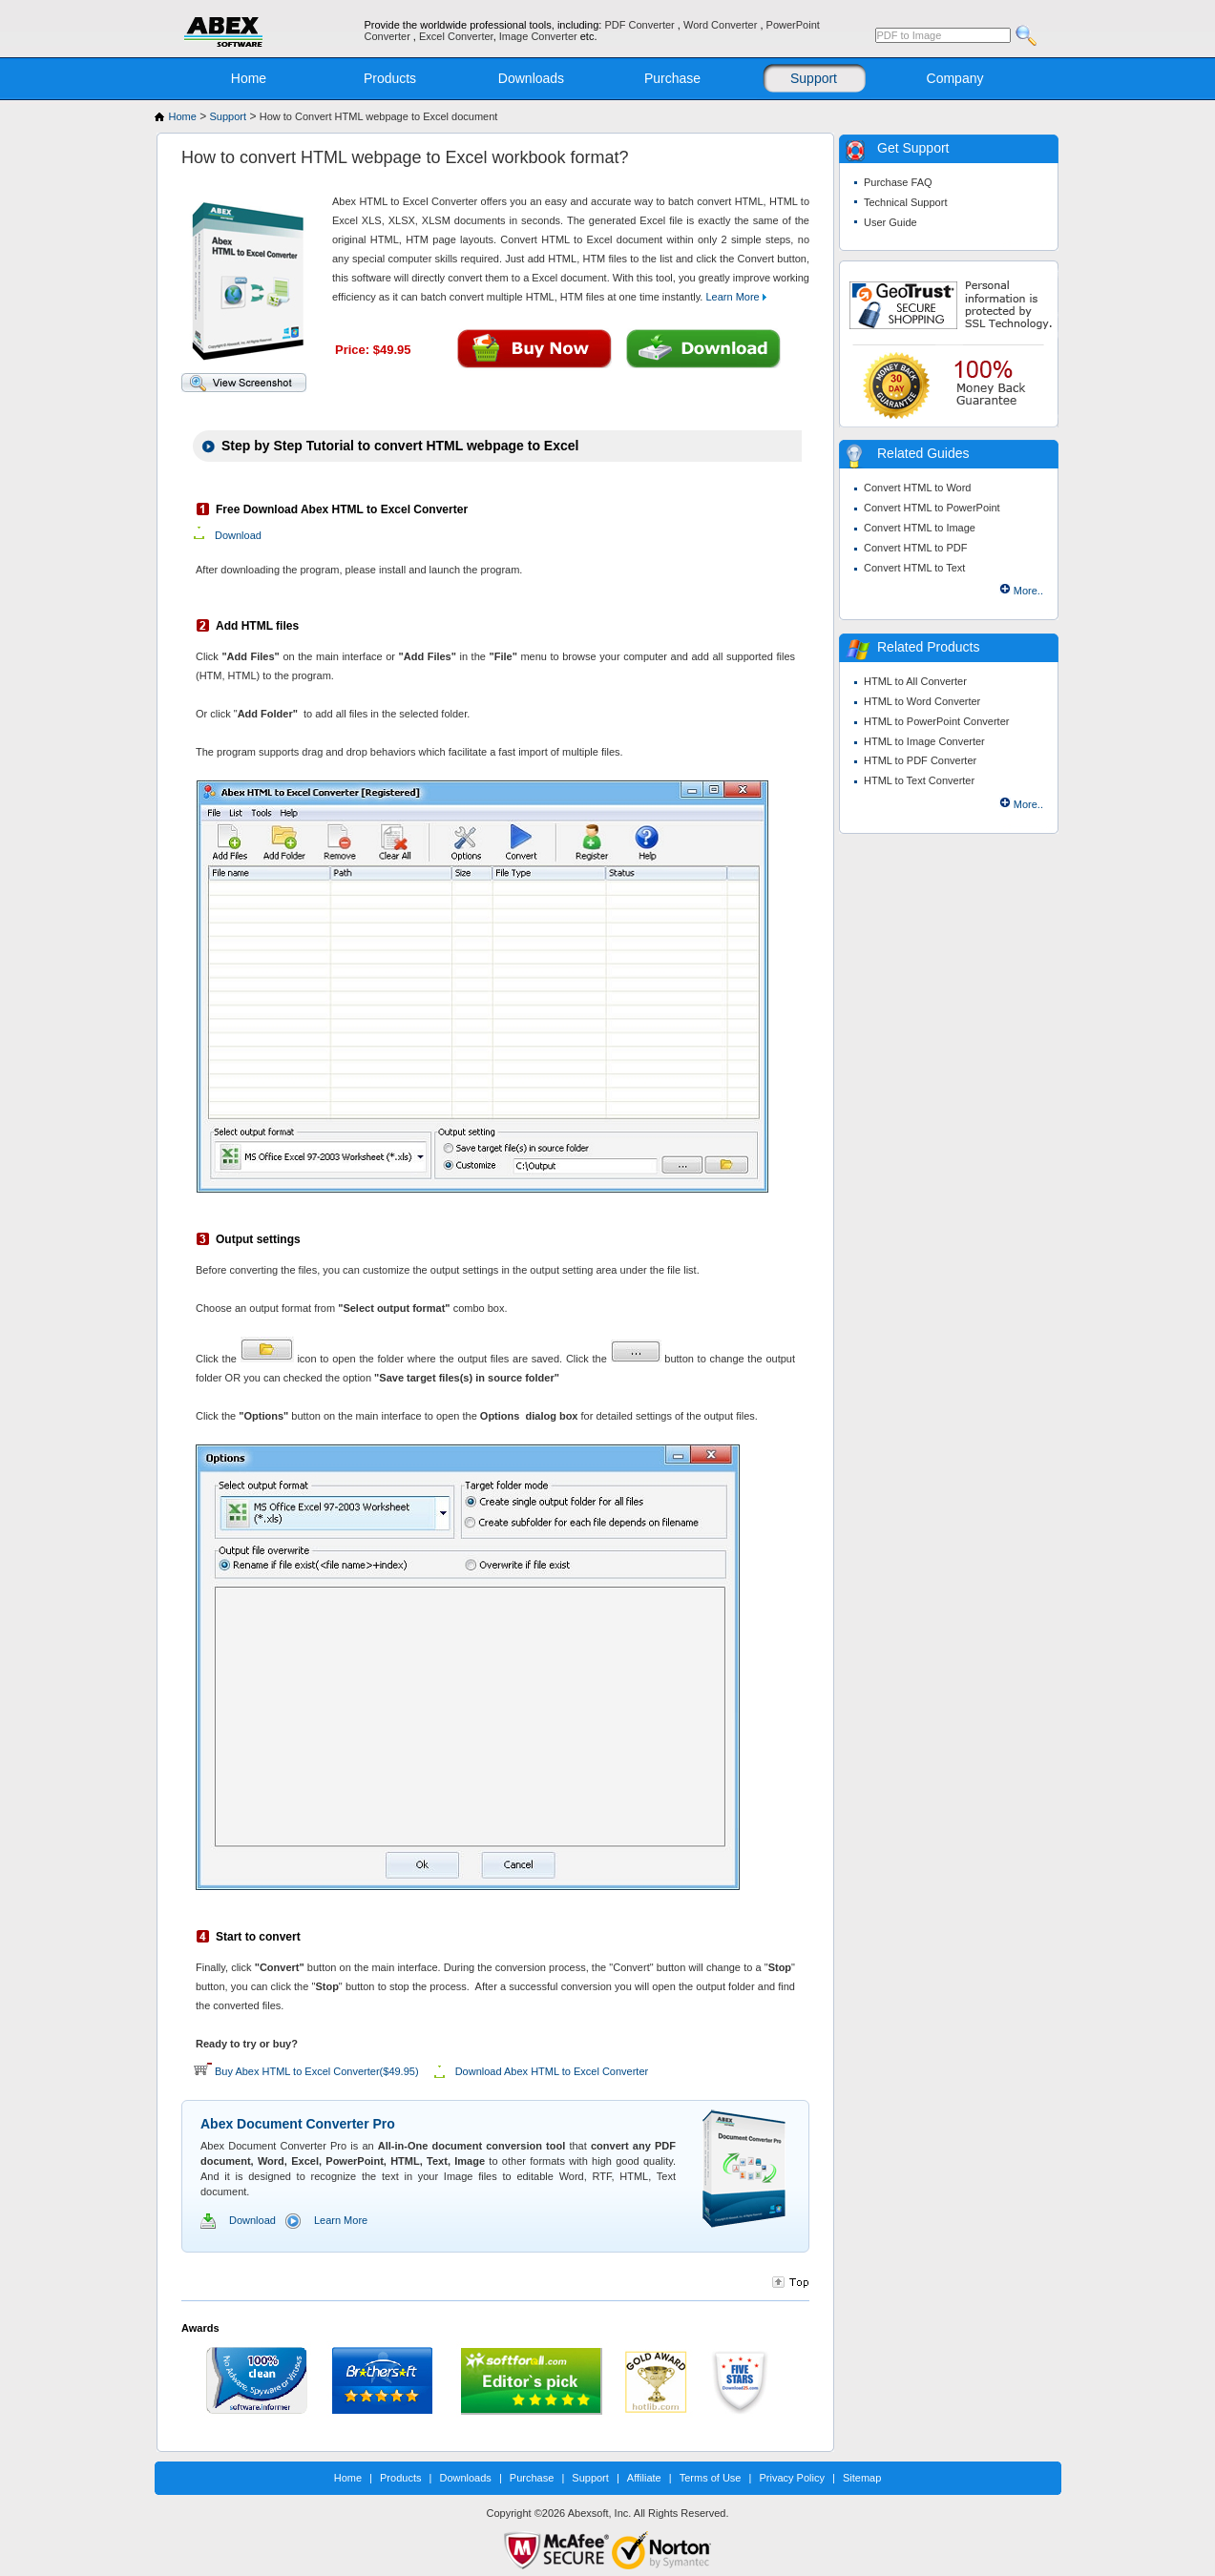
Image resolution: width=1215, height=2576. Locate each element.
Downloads (531, 78)
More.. (1028, 590)
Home (248, 78)
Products (390, 78)
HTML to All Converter (915, 681)
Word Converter (722, 25)
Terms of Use (711, 2477)
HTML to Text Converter (919, 780)
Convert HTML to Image (919, 527)
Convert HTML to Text (914, 567)
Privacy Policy (791, 2477)
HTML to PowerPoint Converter (936, 721)
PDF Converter (640, 25)
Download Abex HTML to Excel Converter (552, 2071)
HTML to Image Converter (924, 741)
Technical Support (905, 202)
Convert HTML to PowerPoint (932, 507)
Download (238, 535)
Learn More (735, 296)
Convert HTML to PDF (915, 547)
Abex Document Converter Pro (297, 2123)
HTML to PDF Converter (920, 760)
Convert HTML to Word (917, 487)
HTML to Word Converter (922, 701)
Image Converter (539, 36)
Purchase (672, 78)
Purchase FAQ (898, 182)
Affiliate (644, 2477)
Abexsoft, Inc (598, 2513)
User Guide (890, 222)
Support (813, 78)
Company (955, 78)
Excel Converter (456, 36)
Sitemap (862, 2477)
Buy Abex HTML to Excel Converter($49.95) (317, 2071)
